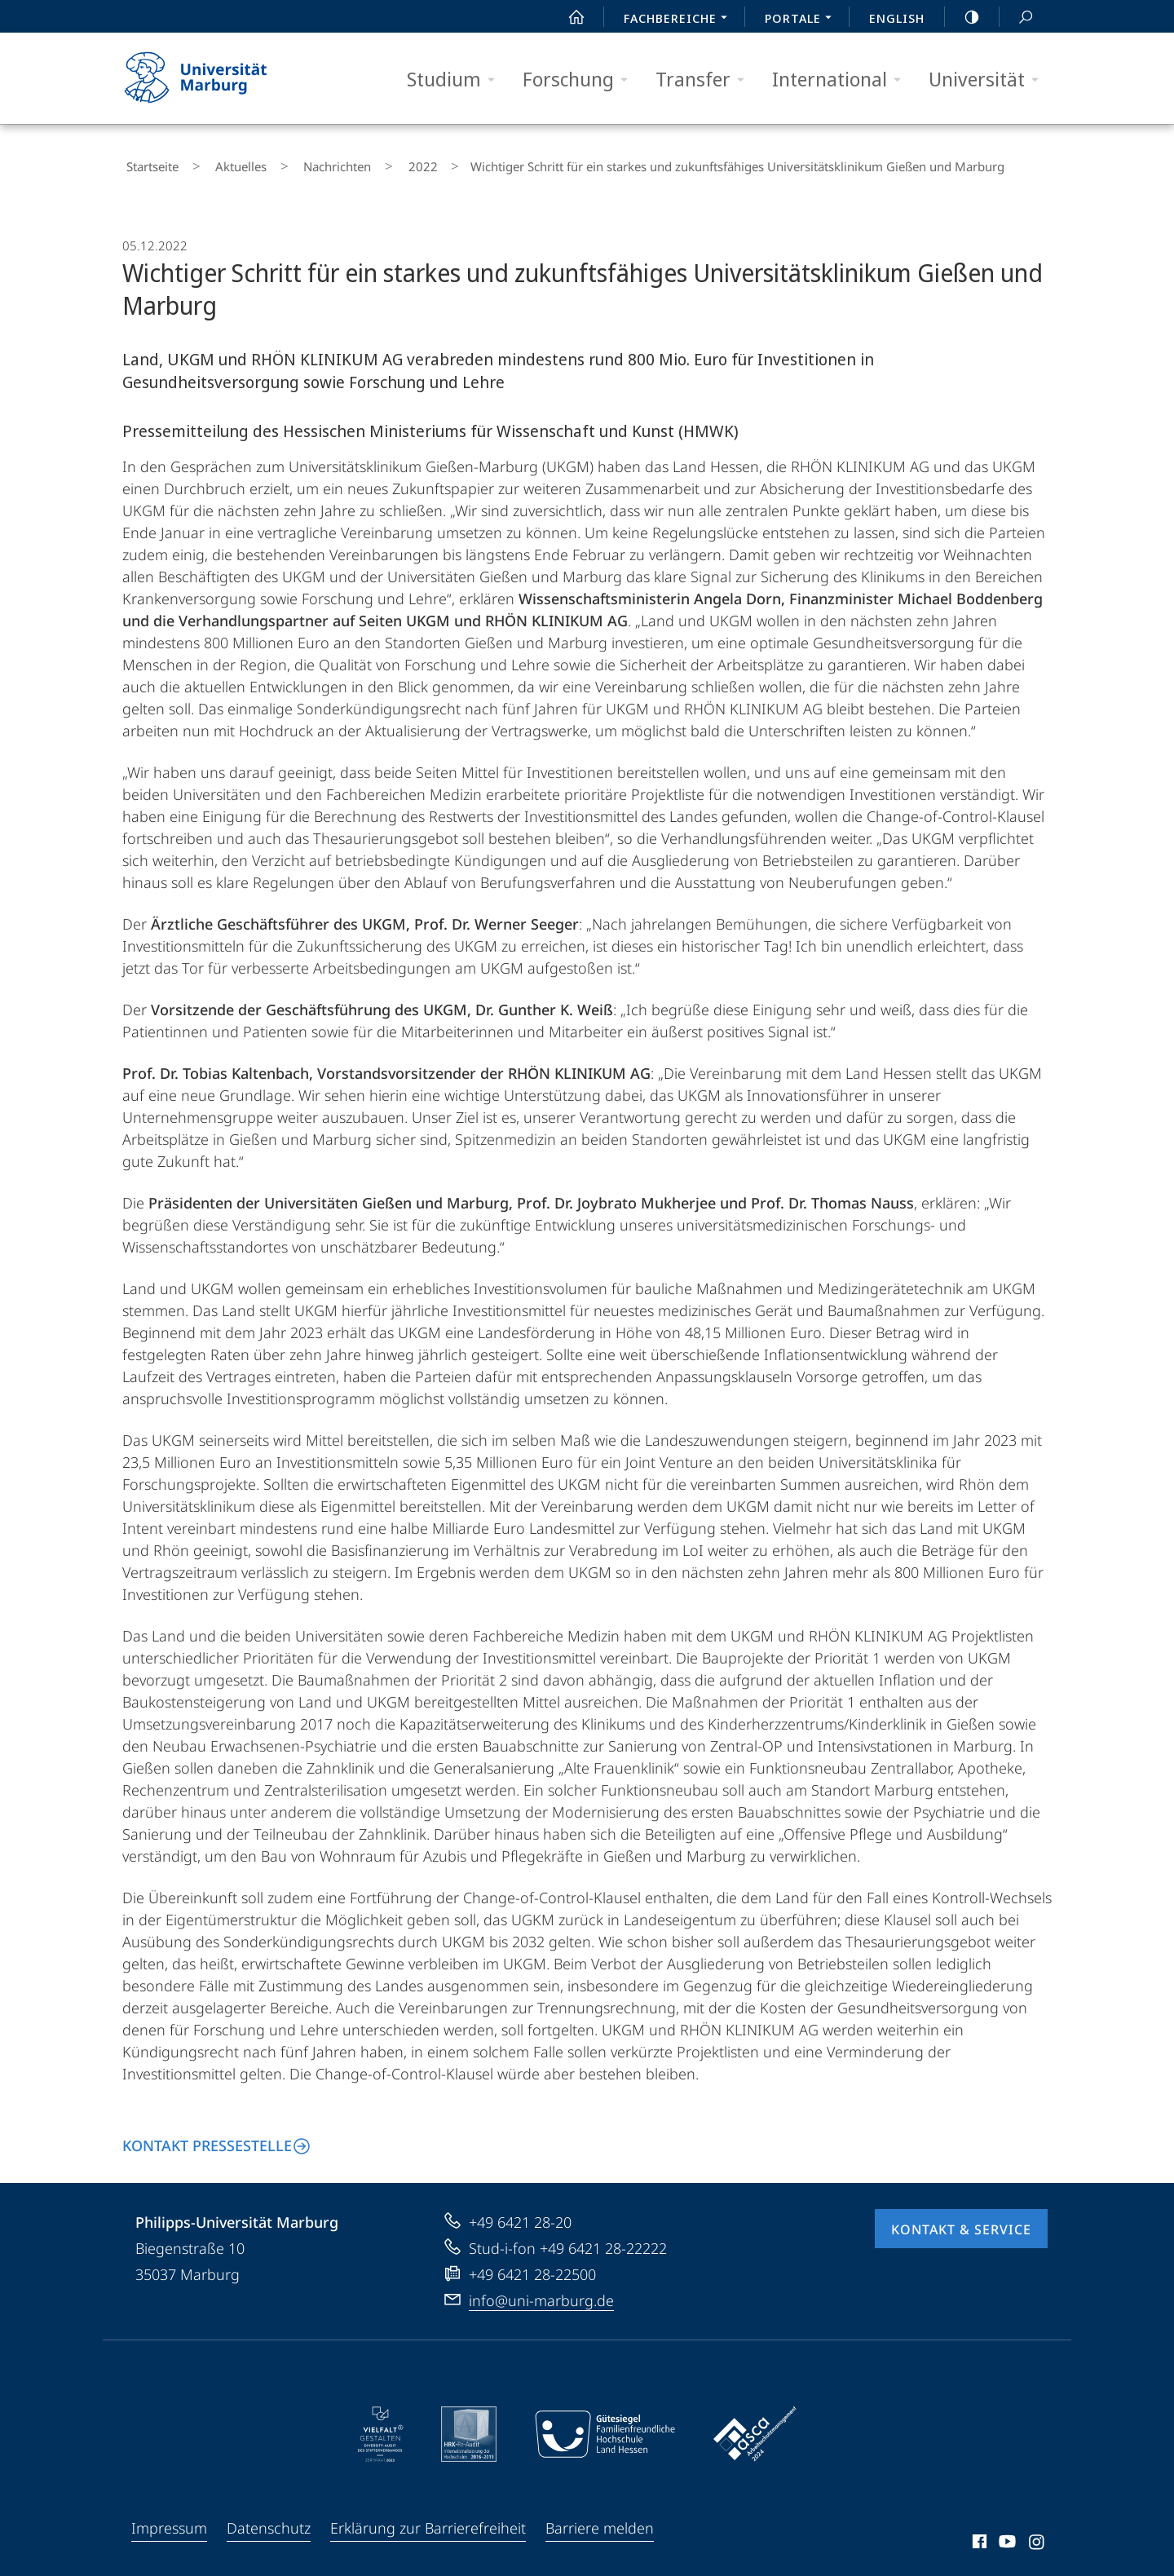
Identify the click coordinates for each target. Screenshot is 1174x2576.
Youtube (1005, 2537)
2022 (371, 163)
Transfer (705, 79)
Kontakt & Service (961, 2222)
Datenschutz (269, 2520)
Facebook (978, 2537)
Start (567, 17)
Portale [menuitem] (803, 19)
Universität (989, 79)
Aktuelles (221, 163)
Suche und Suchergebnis (1017, 17)
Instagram (1037, 2537)
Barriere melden (599, 2520)
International (841, 79)
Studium (456, 79)
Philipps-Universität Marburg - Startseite (210, 78)
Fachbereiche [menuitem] (680, 19)
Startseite (148, 163)
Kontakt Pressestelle (207, 2138)
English (897, 18)
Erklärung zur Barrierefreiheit (428, 2520)
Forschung (580, 79)
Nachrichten (302, 163)
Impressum (169, 2520)
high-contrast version (963, 17)
